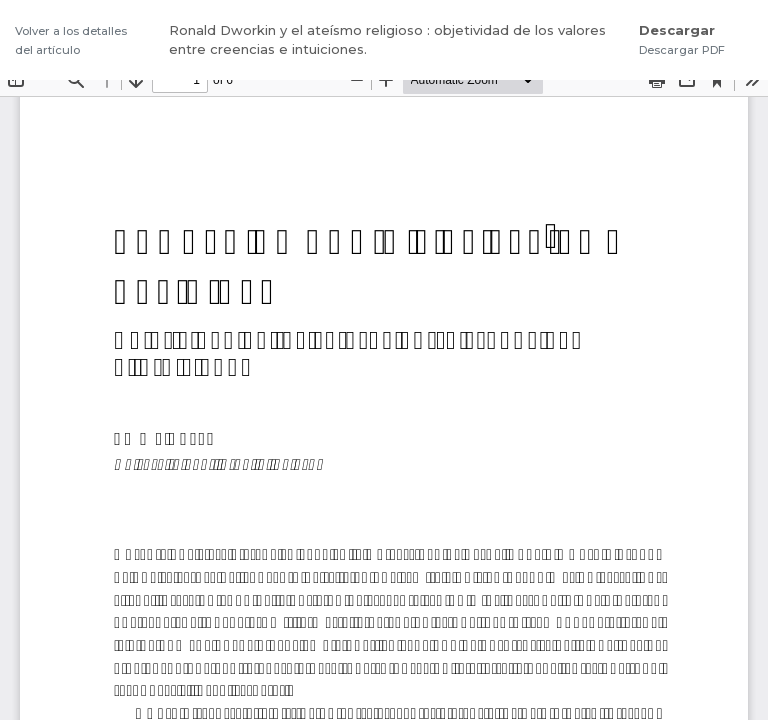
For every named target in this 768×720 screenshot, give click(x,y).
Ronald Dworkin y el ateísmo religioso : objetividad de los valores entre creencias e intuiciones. (387, 40)
